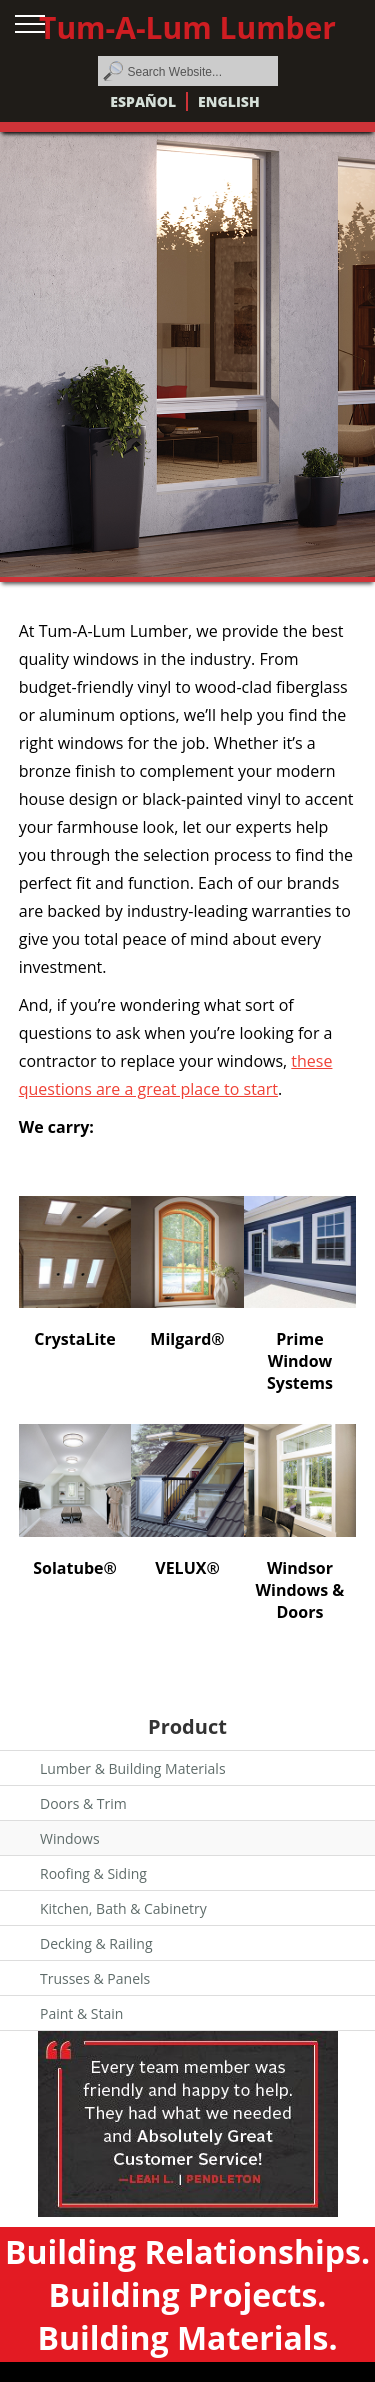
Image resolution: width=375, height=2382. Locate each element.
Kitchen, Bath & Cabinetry (123, 1908)
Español (143, 101)
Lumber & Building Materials (133, 1768)
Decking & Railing (96, 1943)
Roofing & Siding (93, 1873)
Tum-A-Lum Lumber (187, 27)
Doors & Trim (83, 1803)
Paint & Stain (81, 2013)
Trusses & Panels (95, 1978)
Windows (70, 1838)
